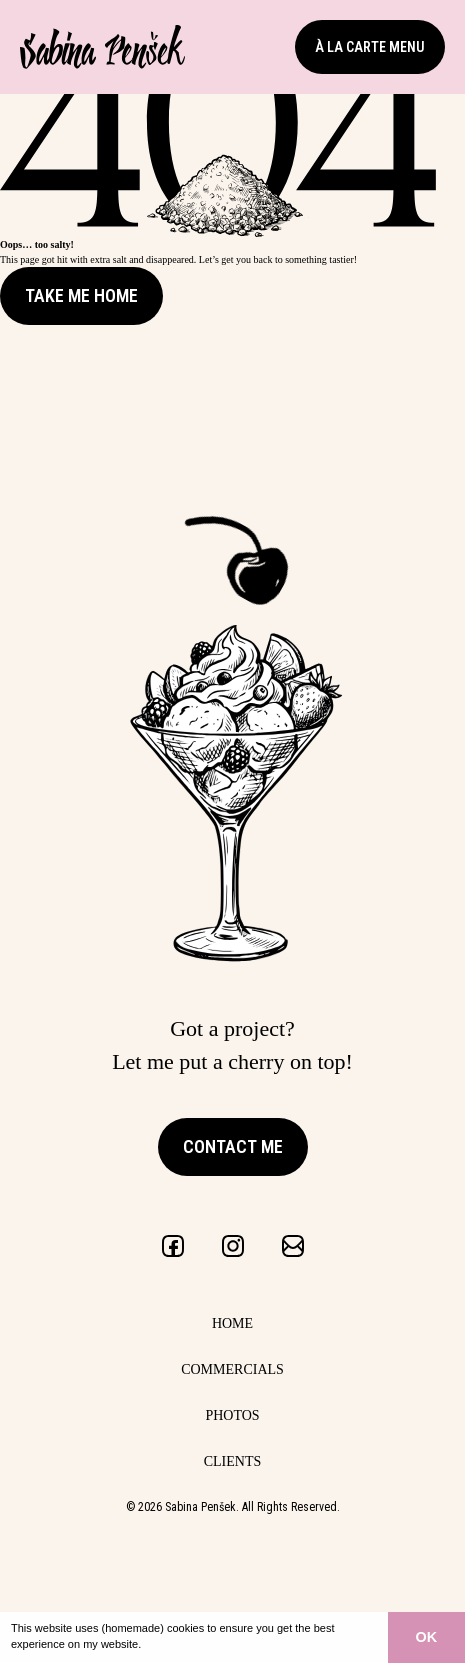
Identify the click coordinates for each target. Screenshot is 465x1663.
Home (232, 1323)
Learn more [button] (174, 1644)
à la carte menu (370, 47)
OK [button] (427, 1637)
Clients (233, 1461)
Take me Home (81, 295)
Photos (232, 1415)
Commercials (232, 1369)
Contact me (233, 1146)
